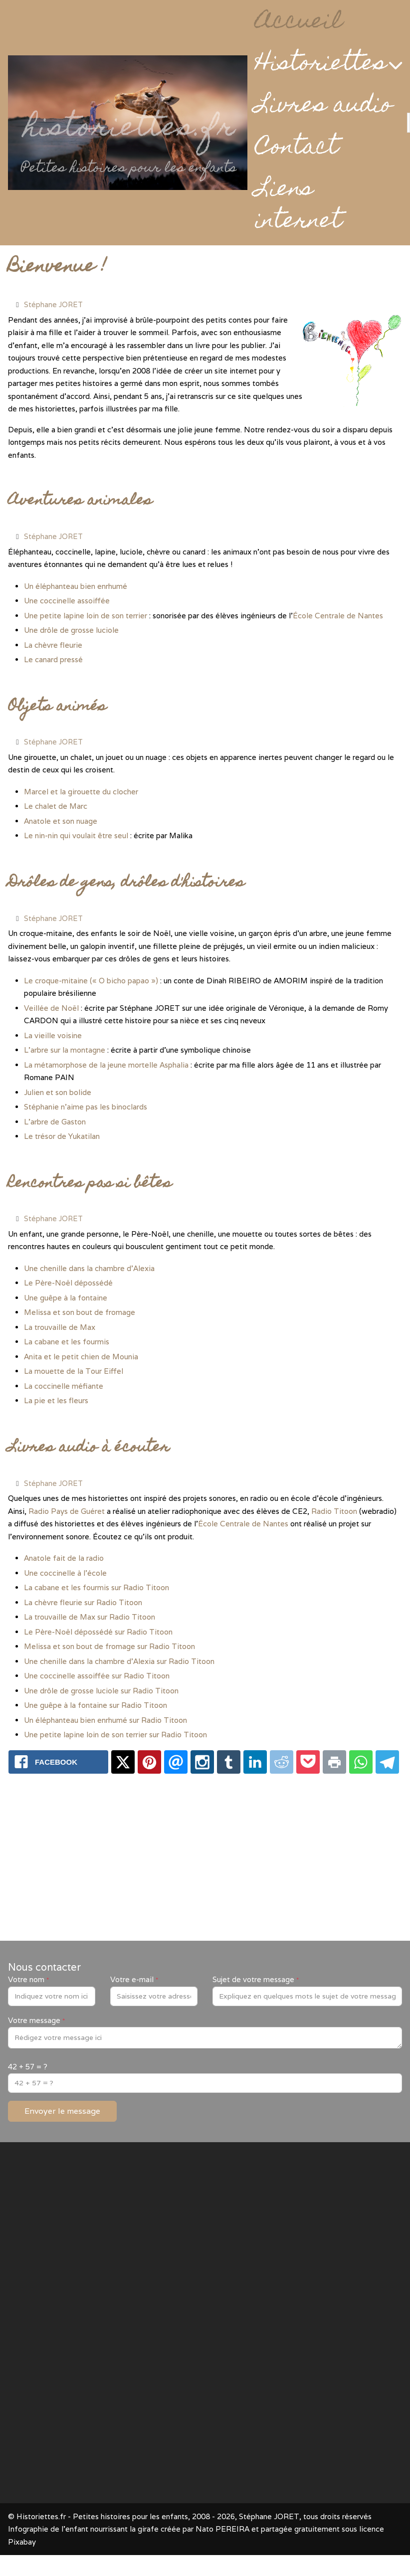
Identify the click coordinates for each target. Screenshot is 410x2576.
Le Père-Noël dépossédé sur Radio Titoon (98, 1632)
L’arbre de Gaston (55, 1121)
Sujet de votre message (255, 1979)
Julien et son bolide (57, 1092)
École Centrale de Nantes (338, 615)
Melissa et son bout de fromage (79, 1312)
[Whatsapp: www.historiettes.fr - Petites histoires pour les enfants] (361, 1762)
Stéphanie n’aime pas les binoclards (85, 1106)
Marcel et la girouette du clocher (81, 791)
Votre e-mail (134, 1979)
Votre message (36, 2020)
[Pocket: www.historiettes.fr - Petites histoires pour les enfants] (308, 1762)
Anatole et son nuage (60, 821)
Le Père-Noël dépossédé (68, 1283)
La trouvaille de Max (59, 1327)
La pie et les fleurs (56, 1400)
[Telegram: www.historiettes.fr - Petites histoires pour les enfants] (387, 1762)
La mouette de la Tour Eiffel (73, 1371)
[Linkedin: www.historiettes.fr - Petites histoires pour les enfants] (255, 1762)
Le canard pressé (53, 659)
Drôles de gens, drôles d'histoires (126, 883)
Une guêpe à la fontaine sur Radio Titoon (95, 1705)
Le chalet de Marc (55, 806)
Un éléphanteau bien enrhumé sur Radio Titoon (105, 1720)
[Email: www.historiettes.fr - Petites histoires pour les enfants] (176, 1762)
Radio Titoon (334, 1511)
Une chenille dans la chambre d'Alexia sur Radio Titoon (119, 1661)
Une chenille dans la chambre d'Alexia (89, 1268)
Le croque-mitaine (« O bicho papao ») (91, 980)
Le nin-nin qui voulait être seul (76, 835)
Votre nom (28, 1979)
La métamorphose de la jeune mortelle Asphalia (106, 1065)
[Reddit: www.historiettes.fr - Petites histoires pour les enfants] (281, 1762)
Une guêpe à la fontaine (65, 1297)
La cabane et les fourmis (66, 1341)
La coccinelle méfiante (63, 1386)
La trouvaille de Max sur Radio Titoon (89, 1617)
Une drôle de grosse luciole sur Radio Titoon (101, 1690)
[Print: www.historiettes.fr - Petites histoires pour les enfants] (334, 1762)
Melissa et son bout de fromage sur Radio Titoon (109, 1646)
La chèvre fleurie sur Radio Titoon (83, 1602)
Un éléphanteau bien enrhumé (75, 586)
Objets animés (57, 707)
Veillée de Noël (51, 1008)
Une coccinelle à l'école (65, 1573)
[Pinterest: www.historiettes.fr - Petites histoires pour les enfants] (149, 1762)
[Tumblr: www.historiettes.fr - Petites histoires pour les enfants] (228, 1762)
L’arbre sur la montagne (64, 1050)
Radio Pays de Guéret (66, 1511)
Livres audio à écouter (89, 1448)
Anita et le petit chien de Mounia (81, 1356)
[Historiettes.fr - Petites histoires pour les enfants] (127, 122)
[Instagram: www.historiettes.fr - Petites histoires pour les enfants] (202, 1762)
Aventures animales (80, 501)
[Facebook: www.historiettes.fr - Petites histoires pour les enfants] (58, 1762)
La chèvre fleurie (53, 645)
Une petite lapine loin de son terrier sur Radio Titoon (115, 1734)
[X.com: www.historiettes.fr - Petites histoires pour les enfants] (123, 1762)
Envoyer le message (62, 2111)
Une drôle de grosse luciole (71, 630)
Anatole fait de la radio (64, 1558)
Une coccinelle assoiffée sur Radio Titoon (97, 1675)
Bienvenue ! (57, 268)
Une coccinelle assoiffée (67, 600)
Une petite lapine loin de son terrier (85, 615)
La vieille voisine (53, 1035)
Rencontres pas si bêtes (90, 1184)
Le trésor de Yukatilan (62, 1136)
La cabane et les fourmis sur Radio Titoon (96, 1587)
